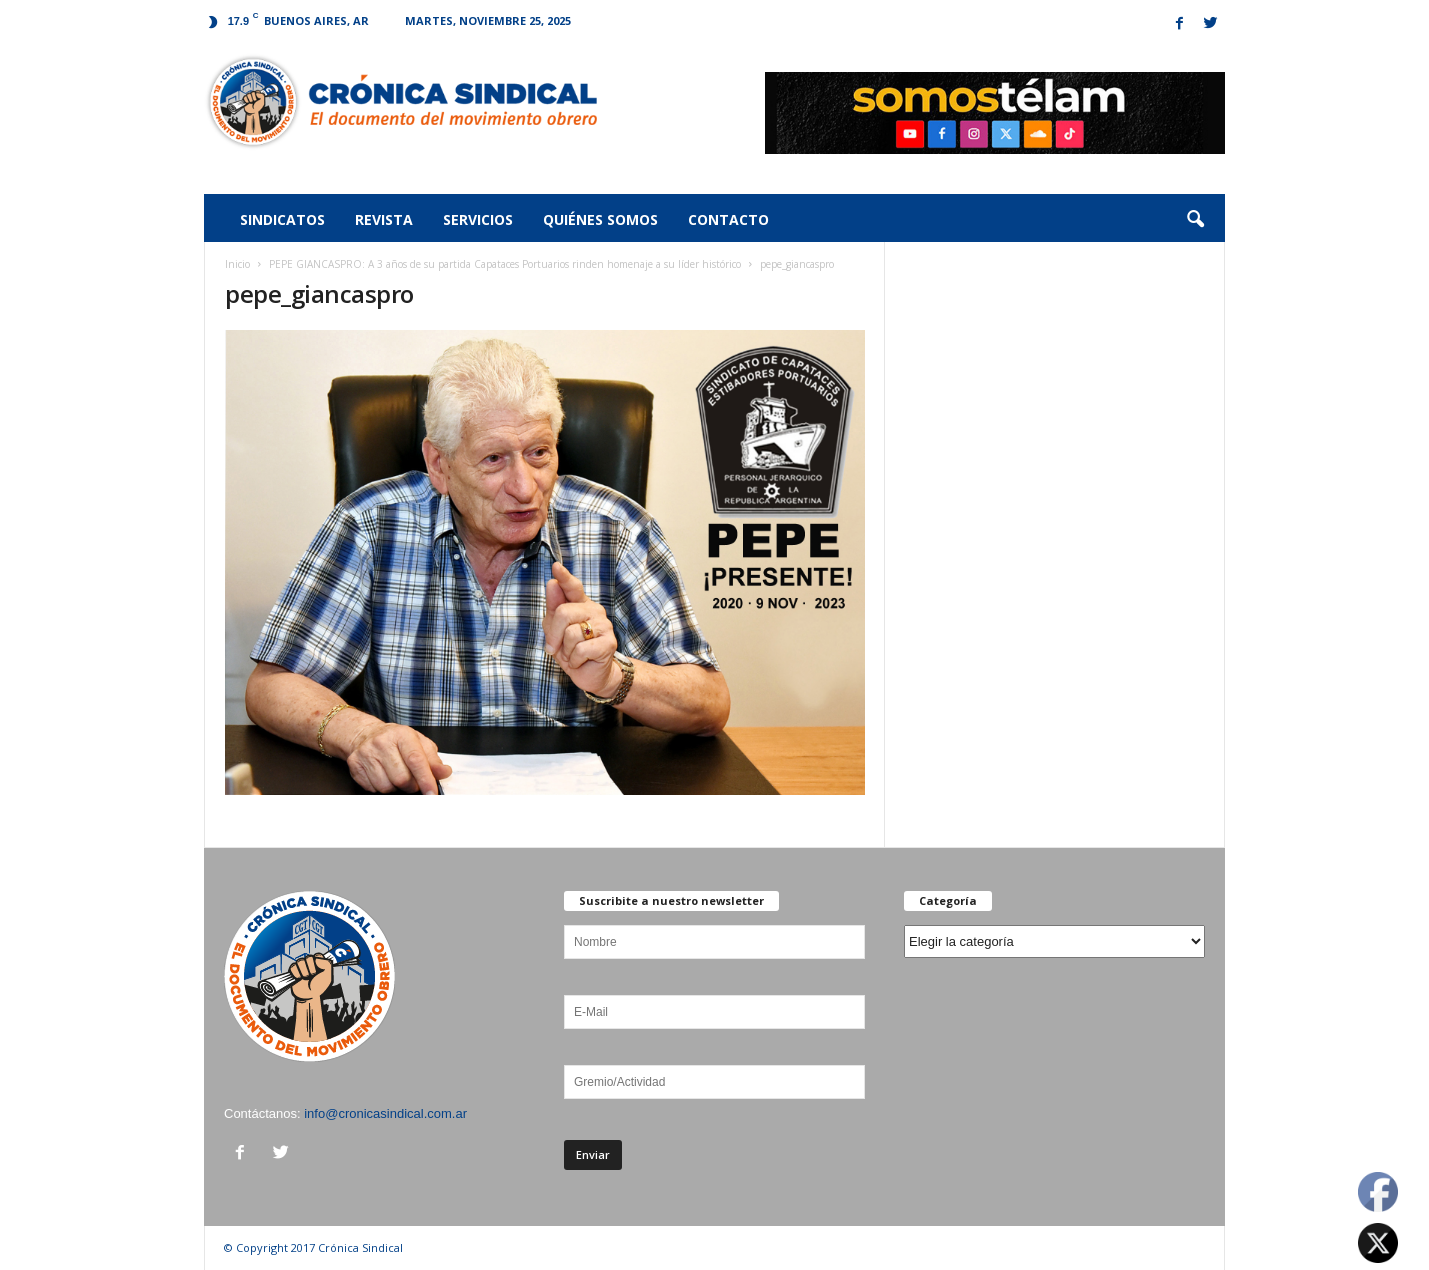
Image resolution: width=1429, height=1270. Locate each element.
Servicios (478, 219)
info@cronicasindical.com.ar (385, 1113)
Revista (384, 219)
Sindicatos (282, 219)
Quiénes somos (600, 219)
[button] (1195, 220)
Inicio (237, 264)
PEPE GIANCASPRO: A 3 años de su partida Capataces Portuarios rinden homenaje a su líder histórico (505, 264)
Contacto (728, 219)
